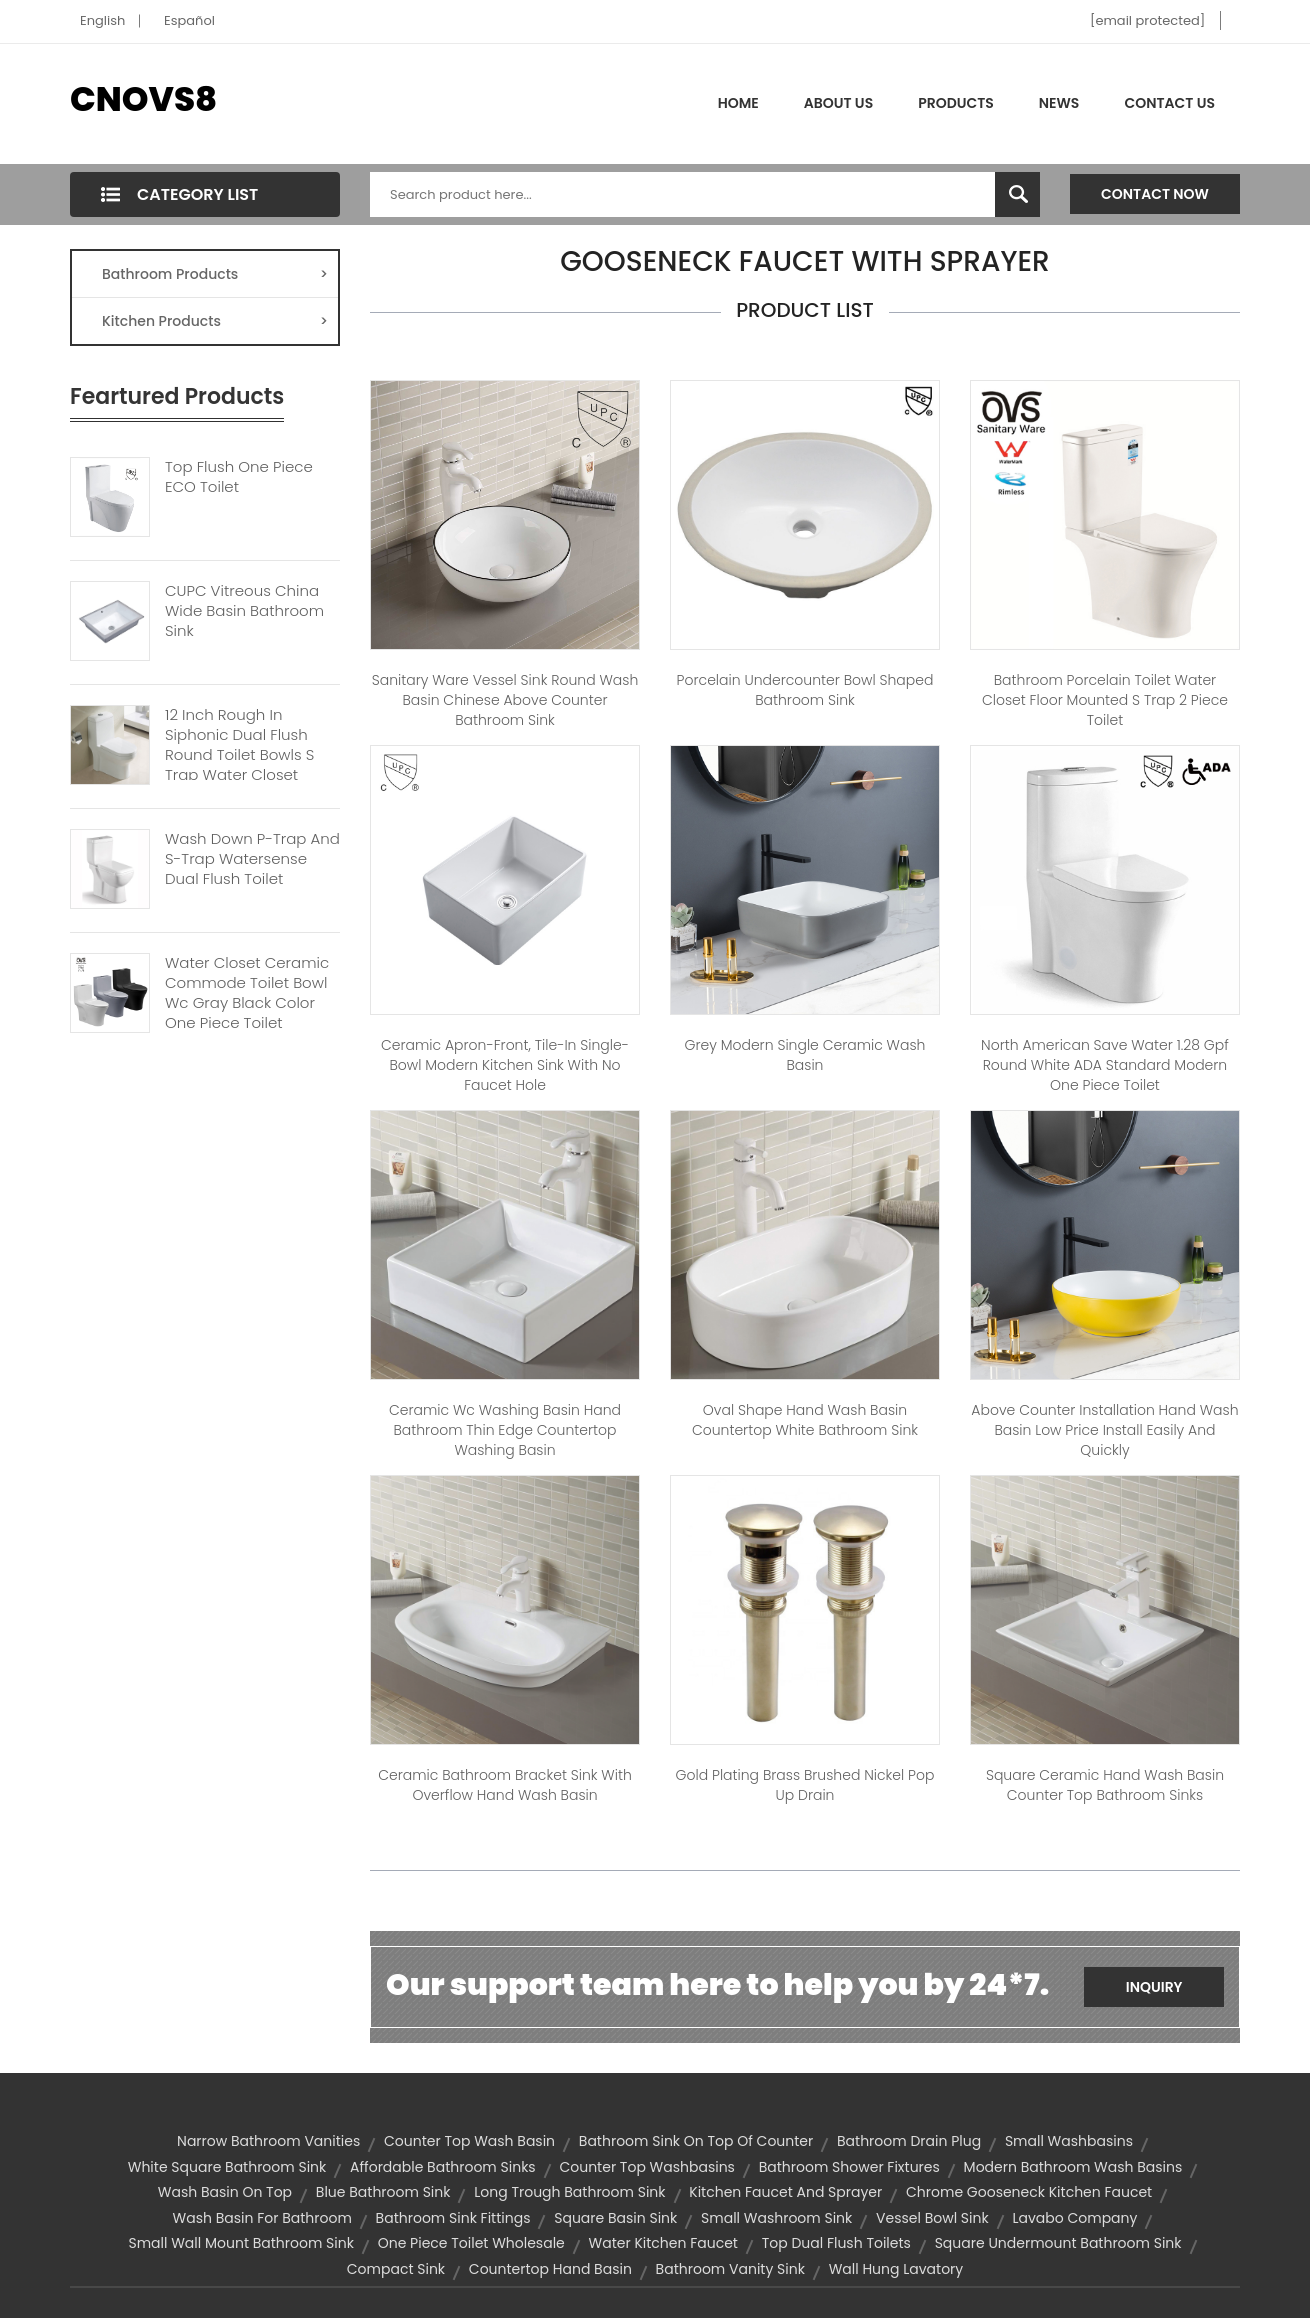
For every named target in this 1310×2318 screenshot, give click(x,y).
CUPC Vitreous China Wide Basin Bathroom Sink (244, 611)
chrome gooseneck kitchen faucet (1029, 2192)
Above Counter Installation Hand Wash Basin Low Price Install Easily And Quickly (1104, 1430)
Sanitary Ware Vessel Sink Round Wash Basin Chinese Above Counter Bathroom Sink (505, 700)
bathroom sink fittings (453, 2218)
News (1059, 103)
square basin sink (615, 2218)
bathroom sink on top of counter (696, 2141)
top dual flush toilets (836, 2243)
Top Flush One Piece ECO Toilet (239, 477)
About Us (838, 103)
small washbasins (1069, 2141)
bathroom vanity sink (730, 2269)
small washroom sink (776, 2218)
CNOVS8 (143, 99)
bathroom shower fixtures (849, 2167)
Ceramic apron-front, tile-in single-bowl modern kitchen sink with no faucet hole (505, 1065)
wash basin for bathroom (262, 2218)
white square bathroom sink (227, 2167)
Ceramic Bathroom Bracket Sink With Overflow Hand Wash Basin (505, 1785)
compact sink (396, 2269)
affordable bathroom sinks (443, 2167)
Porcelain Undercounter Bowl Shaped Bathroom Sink (805, 690)
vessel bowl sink (932, 2218)
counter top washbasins (647, 2167)
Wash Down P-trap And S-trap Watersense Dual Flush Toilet (252, 859)
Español (189, 20)
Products (956, 103)
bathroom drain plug (909, 2141)
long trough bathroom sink (569, 2192)
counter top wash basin (469, 2141)
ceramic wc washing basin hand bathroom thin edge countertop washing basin (505, 1430)
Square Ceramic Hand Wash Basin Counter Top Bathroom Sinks (1105, 1785)
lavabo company (1074, 2218)
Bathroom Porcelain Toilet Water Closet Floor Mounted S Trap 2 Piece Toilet (1105, 700)
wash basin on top (225, 2192)
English (102, 20)
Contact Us (1169, 103)
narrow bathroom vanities (268, 2141)
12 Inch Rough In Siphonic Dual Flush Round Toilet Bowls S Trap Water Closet (239, 745)
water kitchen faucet (663, 2243)
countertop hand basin (550, 2269)
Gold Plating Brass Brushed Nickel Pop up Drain (805, 1785)
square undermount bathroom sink (1058, 2243)
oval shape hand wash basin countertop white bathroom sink (805, 1420)
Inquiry (1154, 1987)
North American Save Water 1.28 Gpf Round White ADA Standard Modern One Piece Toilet (1105, 1065)
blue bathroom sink (383, 2192)
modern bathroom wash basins (1073, 2167)
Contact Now (1155, 194)
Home (738, 103)
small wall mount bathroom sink (240, 2243)
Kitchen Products (215, 321)
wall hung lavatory (896, 2269)
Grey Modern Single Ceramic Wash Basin (805, 1055)
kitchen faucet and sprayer (785, 2192)
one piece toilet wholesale (471, 2243)
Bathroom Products (215, 274)
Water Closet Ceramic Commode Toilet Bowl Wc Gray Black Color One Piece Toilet (247, 993)
